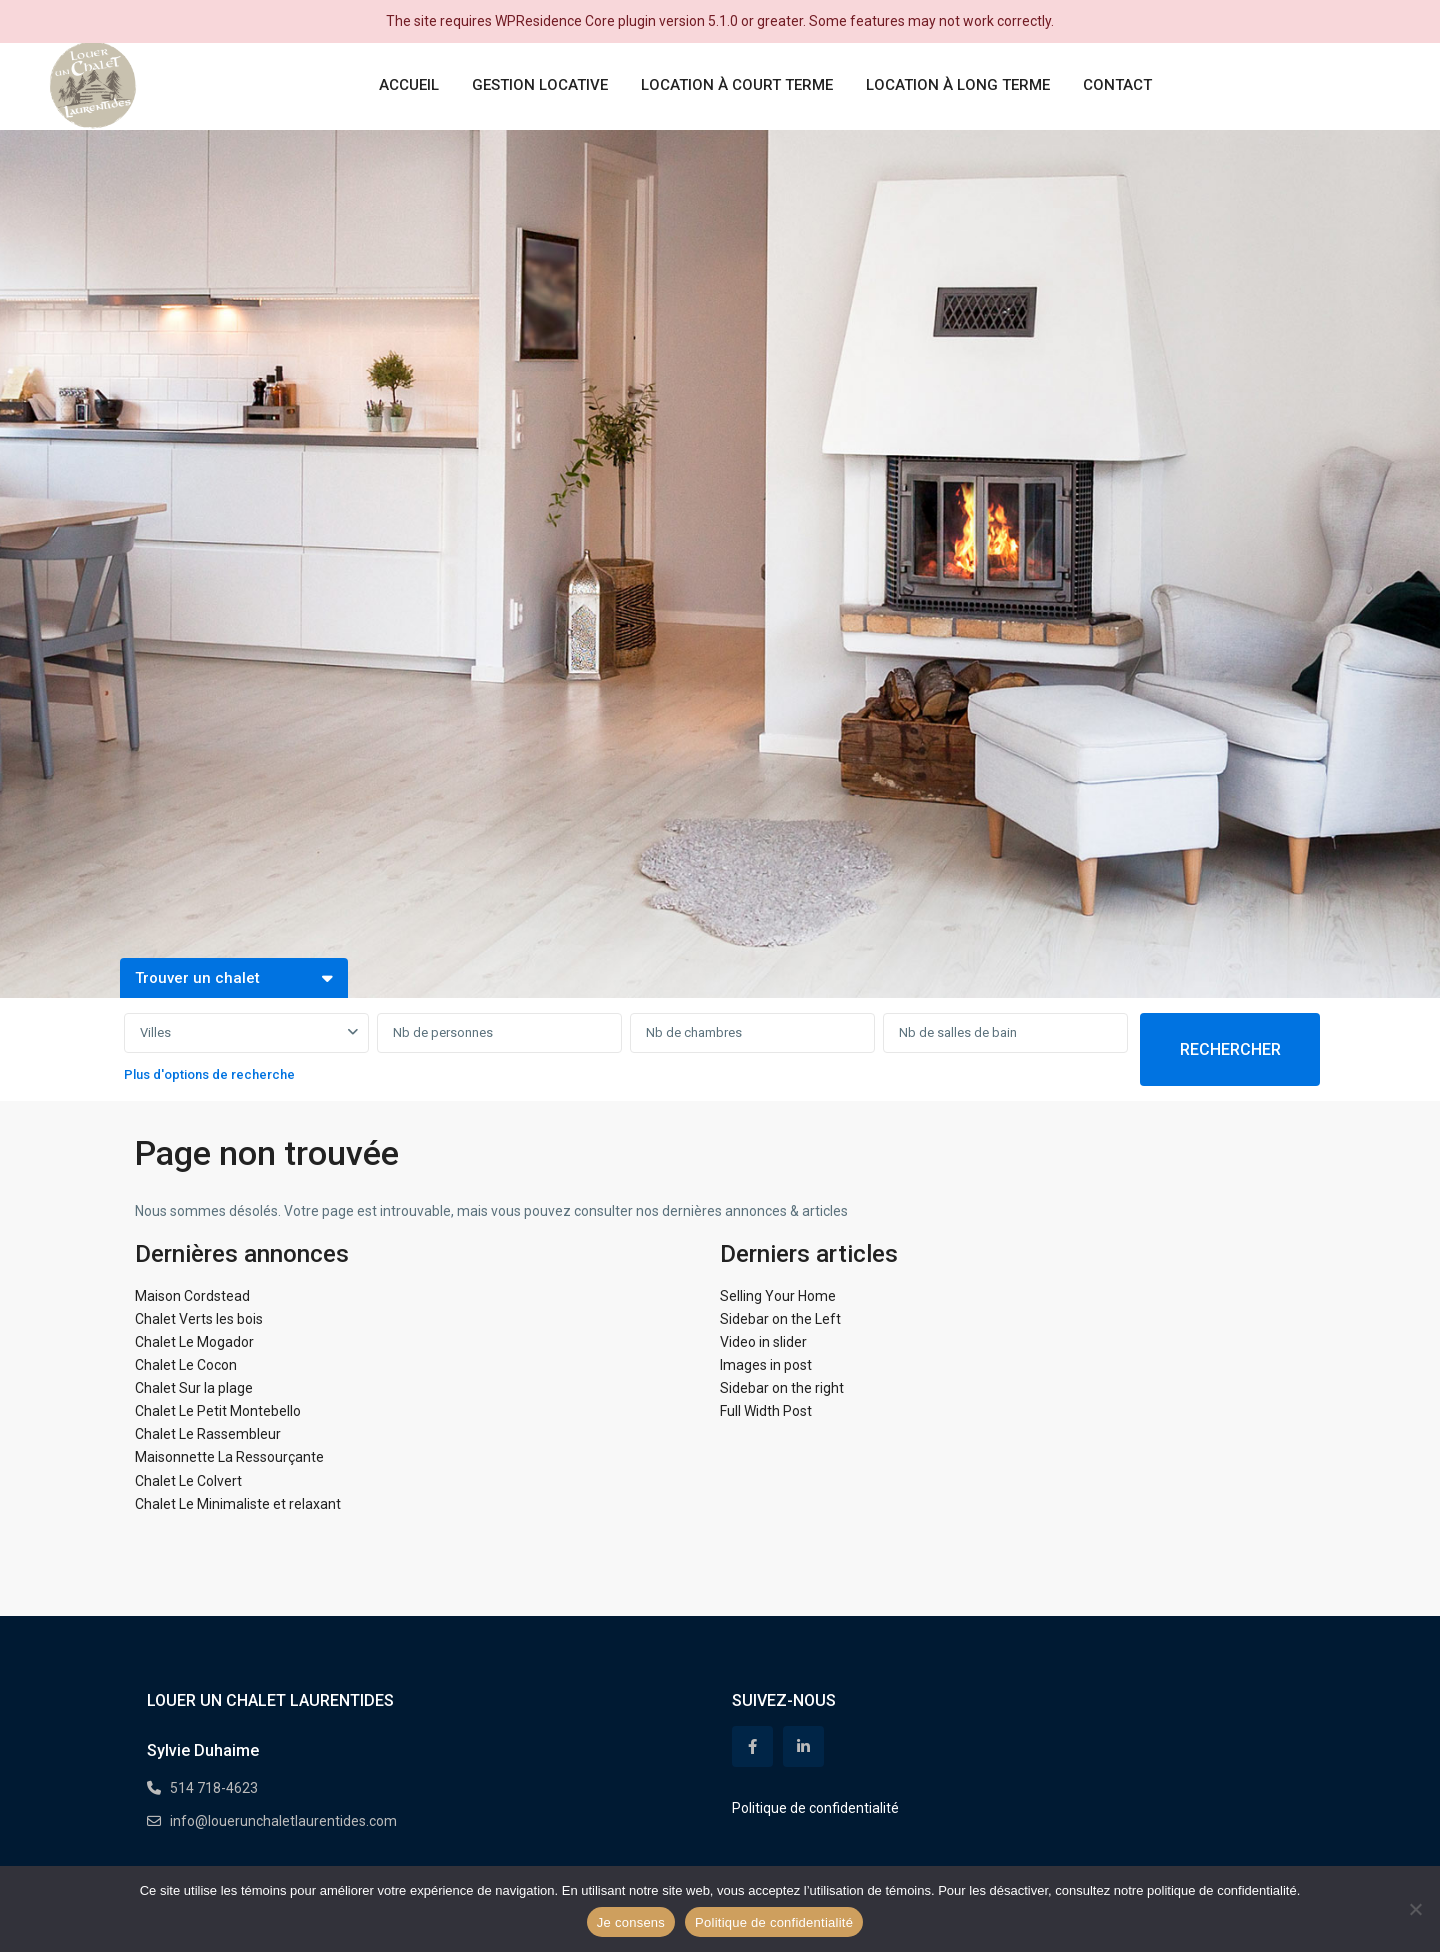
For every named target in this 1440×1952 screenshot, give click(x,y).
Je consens (631, 1922)
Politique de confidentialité (815, 1808)
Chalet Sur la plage (194, 1388)
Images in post (766, 1365)
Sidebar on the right (782, 1388)
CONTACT (1117, 85)
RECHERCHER (1230, 1049)
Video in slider (763, 1342)
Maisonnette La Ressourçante (229, 1457)
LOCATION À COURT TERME (737, 85)
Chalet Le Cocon (186, 1365)
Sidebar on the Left (780, 1319)
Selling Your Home (778, 1296)
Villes (155, 1032)
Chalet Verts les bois (199, 1319)
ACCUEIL (409, 85)
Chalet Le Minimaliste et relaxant (238, 1504)
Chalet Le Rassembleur (208, 1434)
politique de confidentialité (1222, 1890)
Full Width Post (766, 1411)
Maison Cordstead (192, 1296)
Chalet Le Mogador (194, 1342)
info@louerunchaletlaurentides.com (283, 1821)
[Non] (1415, 1909)
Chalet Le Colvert (188, 1481)
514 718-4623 (214, 1788)
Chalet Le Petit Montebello (218, 1411)
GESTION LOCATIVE (540, 85)
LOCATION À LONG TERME (958, 85)
